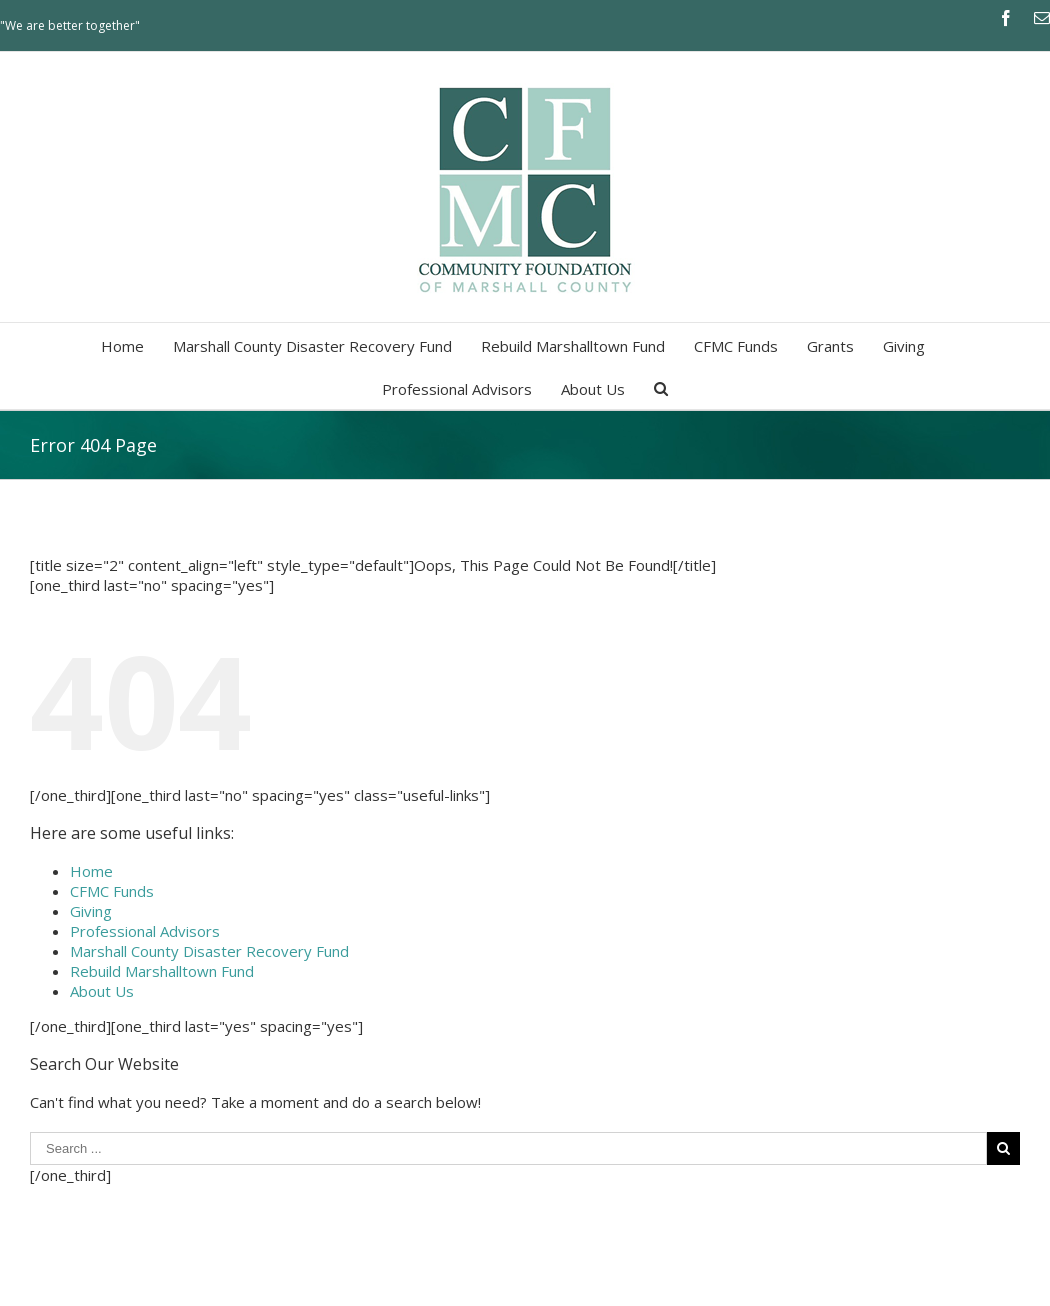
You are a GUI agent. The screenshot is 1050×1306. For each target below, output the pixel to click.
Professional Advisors (145, 931)
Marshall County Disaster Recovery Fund (209, 951)
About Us (102, 991)
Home (91, 871)
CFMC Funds (112, 891)
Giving (91, 911)
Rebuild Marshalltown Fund (162, 971)
